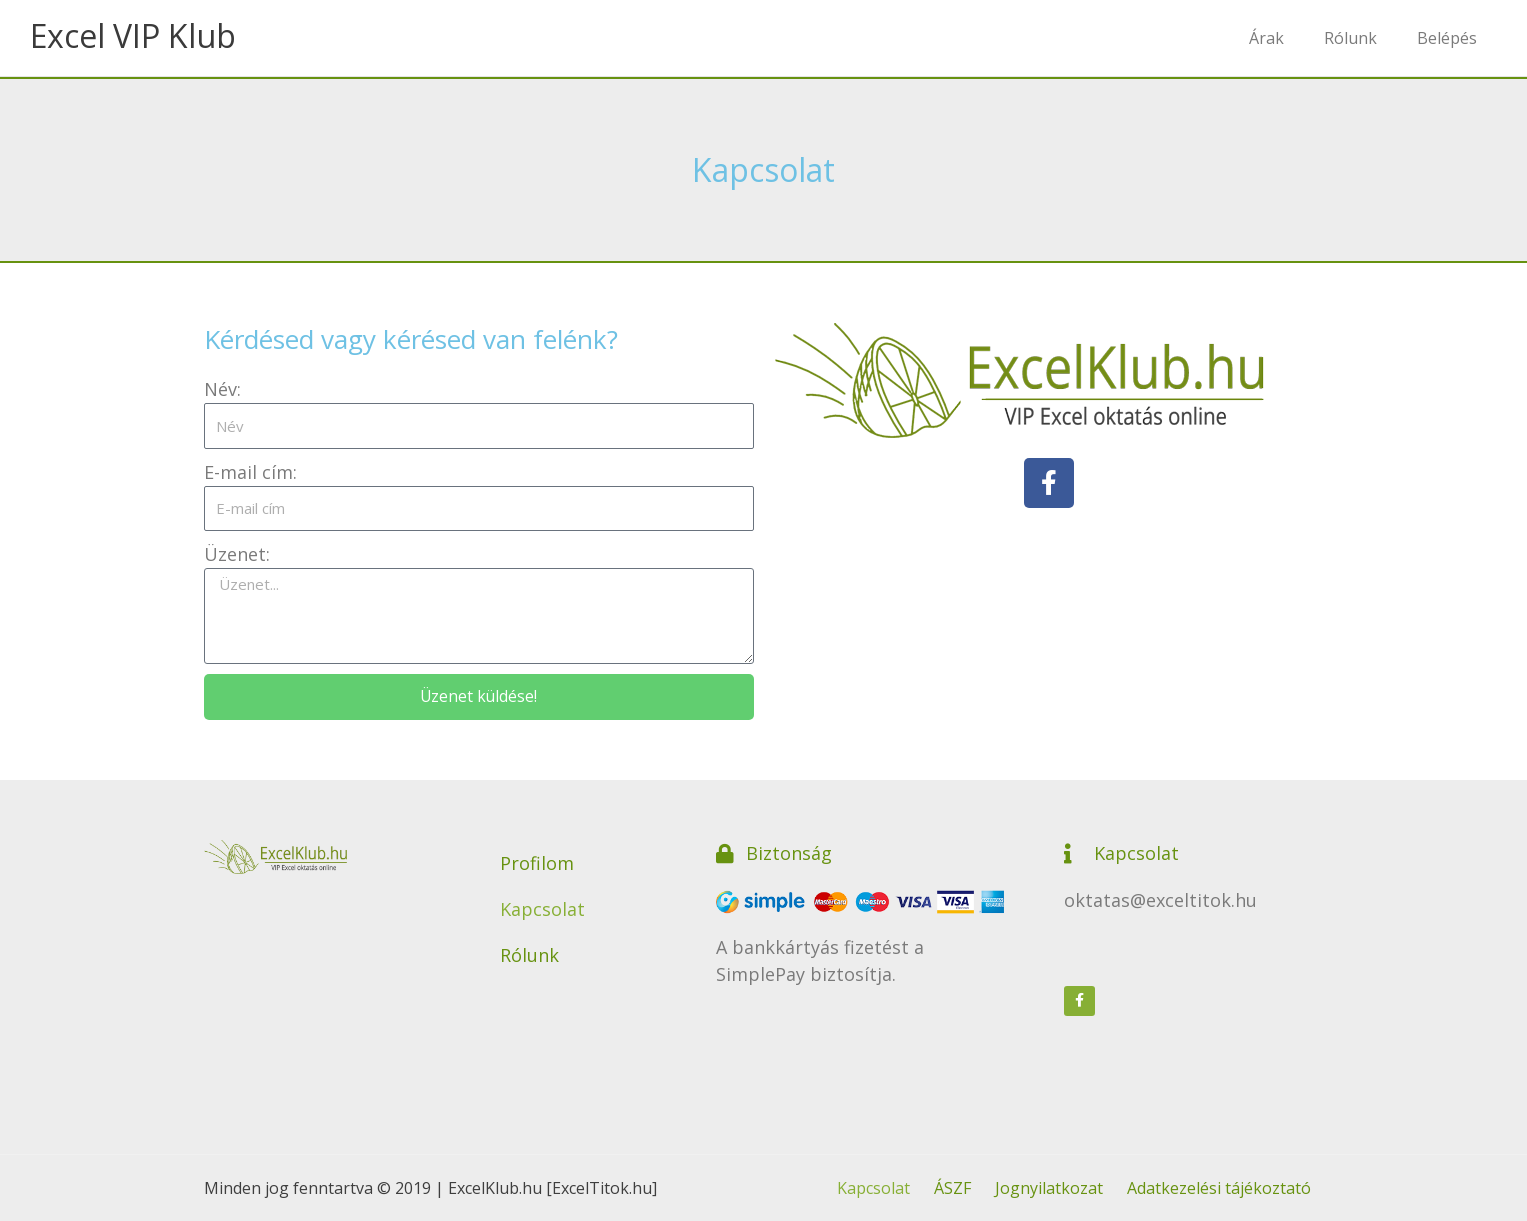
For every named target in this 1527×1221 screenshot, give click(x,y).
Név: (222, 389)
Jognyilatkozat (1049, 1188)
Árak (1266, 38)
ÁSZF (952, 1188)
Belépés (1447, 38)
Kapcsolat (542, 909)
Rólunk (1350, 38)
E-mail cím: (250, 472)
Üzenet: (237, 554)
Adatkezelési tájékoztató (1219, 1188)
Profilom (537, 863)
